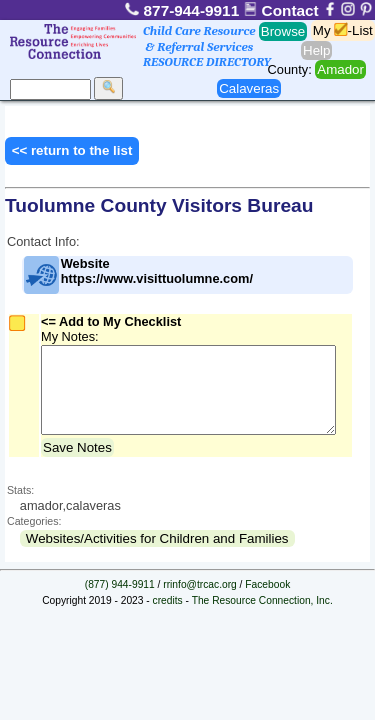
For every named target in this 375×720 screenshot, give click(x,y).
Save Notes (77, 462)
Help (316, 50)
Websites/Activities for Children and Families (157, 553)
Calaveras (249, 88)
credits (168, 615)
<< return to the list (72, 150)
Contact (283, 10)
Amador (340, 69)
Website (137, 275)
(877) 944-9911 (120, 599)
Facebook (267, 599)
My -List (343, 30)
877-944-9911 (184, 10)
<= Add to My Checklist (111, 321)
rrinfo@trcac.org (200, 599)
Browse (283, 31)
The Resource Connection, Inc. (262, 615)
